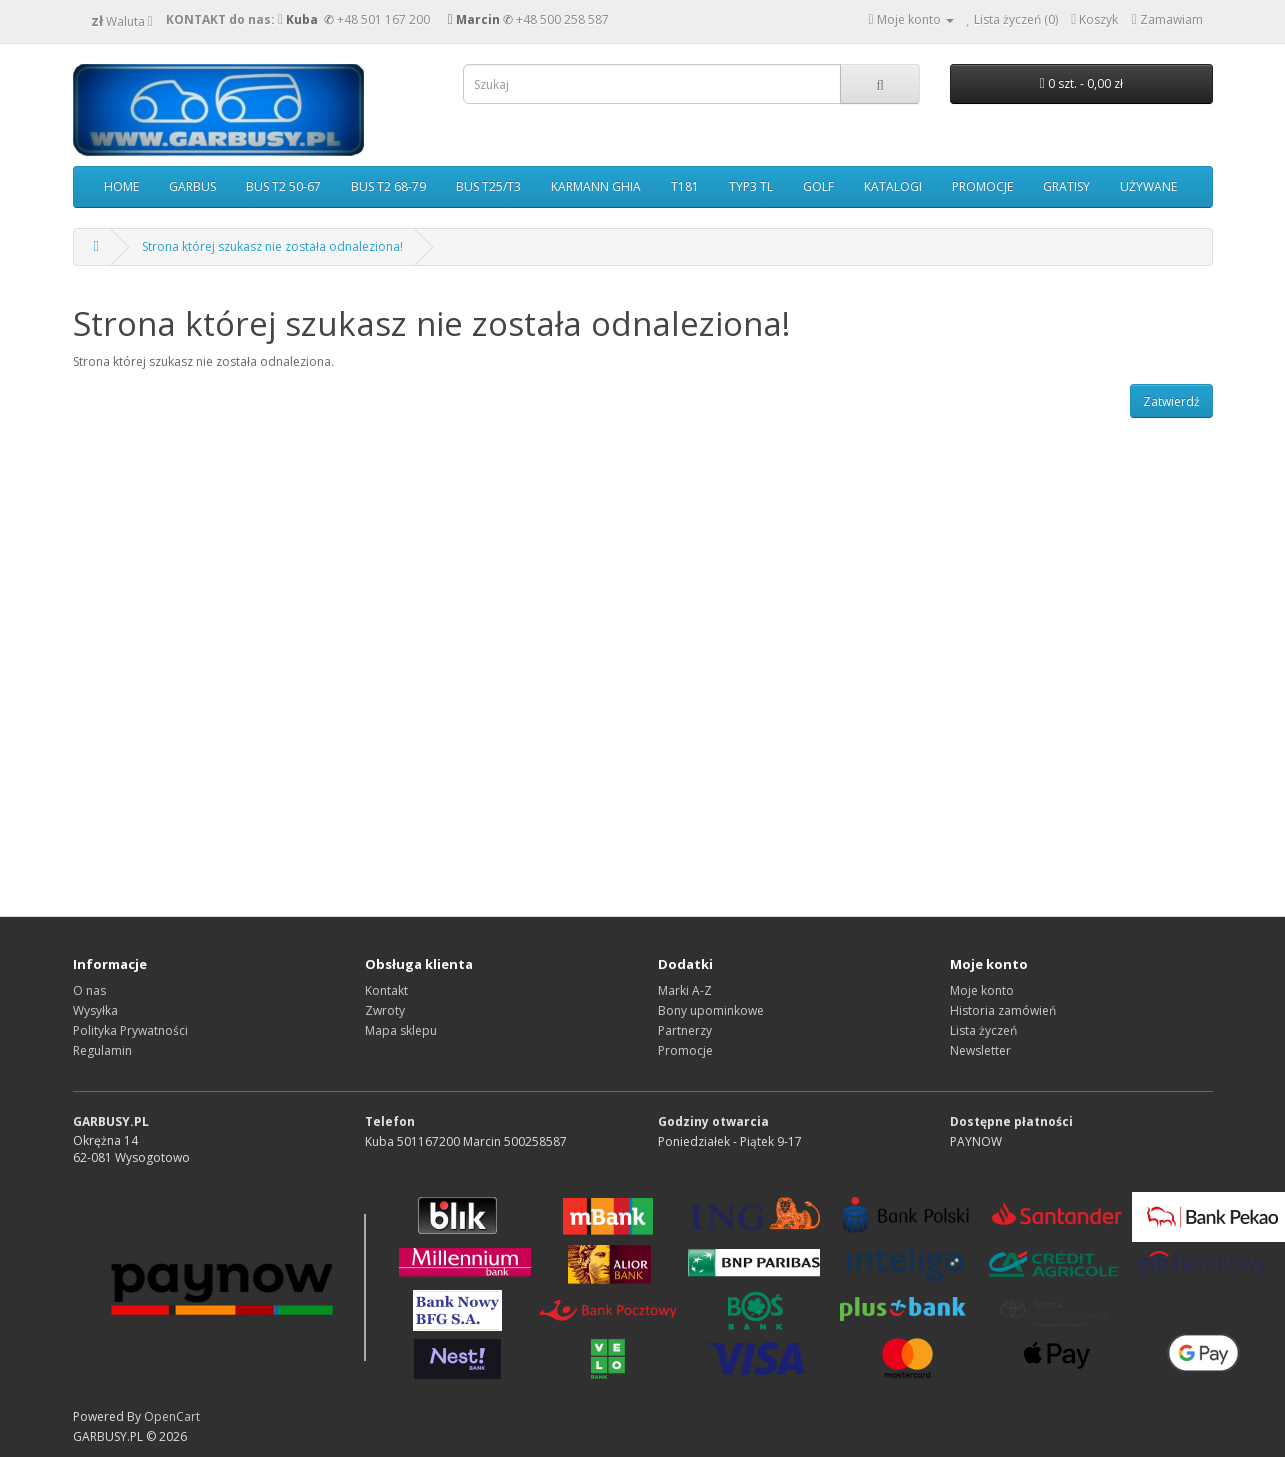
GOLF (818, 186)
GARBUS (192, 186)
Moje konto (982, 990)
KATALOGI (893, 186)
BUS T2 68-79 (388, 186)
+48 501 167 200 (383, 19)
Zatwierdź (1171, 401)
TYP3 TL (751, 186)
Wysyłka (95, 1010)
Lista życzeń (983, 1030)
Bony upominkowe (711, 1010)
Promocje (685, 1050)
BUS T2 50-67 (283, 186)
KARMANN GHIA (596, 186)
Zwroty (385, 1010)
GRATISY (1066, 186)
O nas (89, 990)
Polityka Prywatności (130, 1030)
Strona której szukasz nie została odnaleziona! (272, 246)
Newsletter (980, 1050)
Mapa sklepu (401, 1030)
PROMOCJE (982, 186)
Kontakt (386, 990)
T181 (685, 186)
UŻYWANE (1148, 186)
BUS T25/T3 (488, 186)
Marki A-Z (685, 990)
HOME (121, 186)
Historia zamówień (1003, 1010)
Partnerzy (685, 1030)
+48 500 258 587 (562, 19)
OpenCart (172, 1416)
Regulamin (102, 1050)
